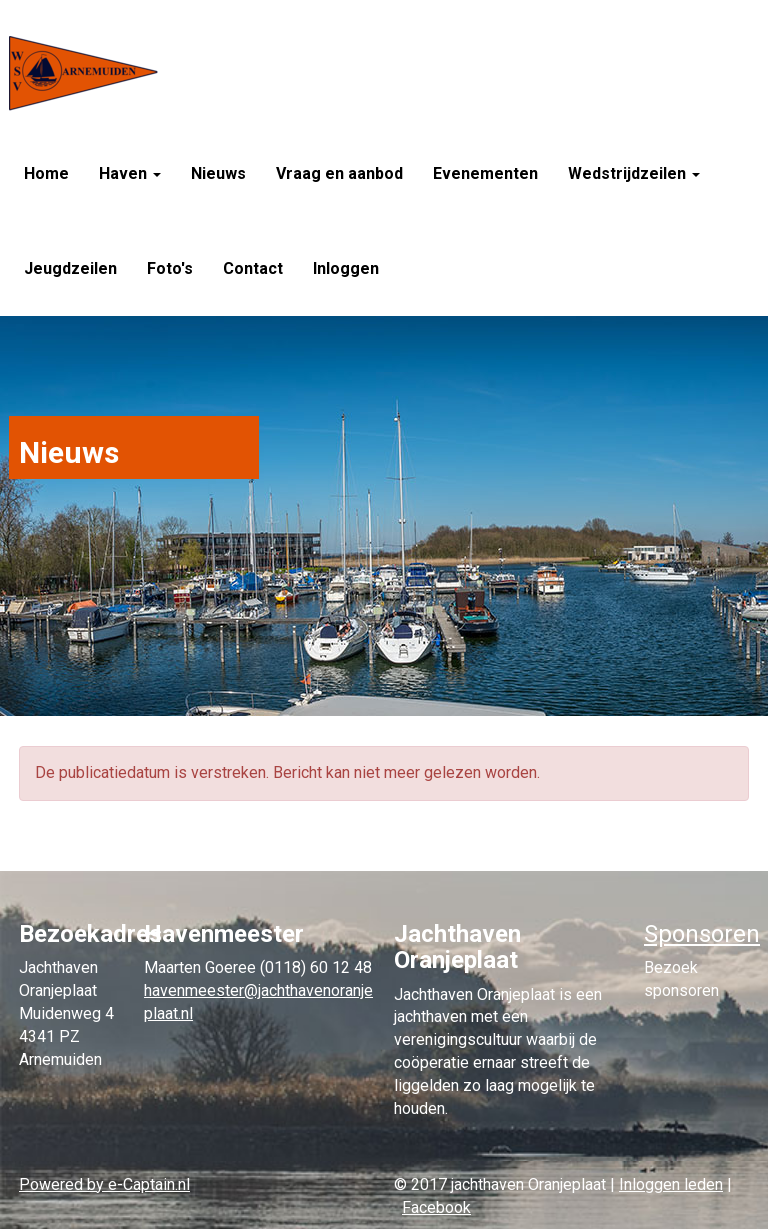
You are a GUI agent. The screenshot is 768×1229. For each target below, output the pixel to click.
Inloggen (346, 268)
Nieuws (218, 173)
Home (46, 173)
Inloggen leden (671, 1184)
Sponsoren (702, 934)
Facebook (436, 1207)
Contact (253, 268)
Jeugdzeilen (70, 268)
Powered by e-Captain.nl (104, 1184)
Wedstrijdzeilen (634, 173)
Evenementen (485, 173)
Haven (130, 173)
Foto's (170, 268)
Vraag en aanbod (339, 173)
